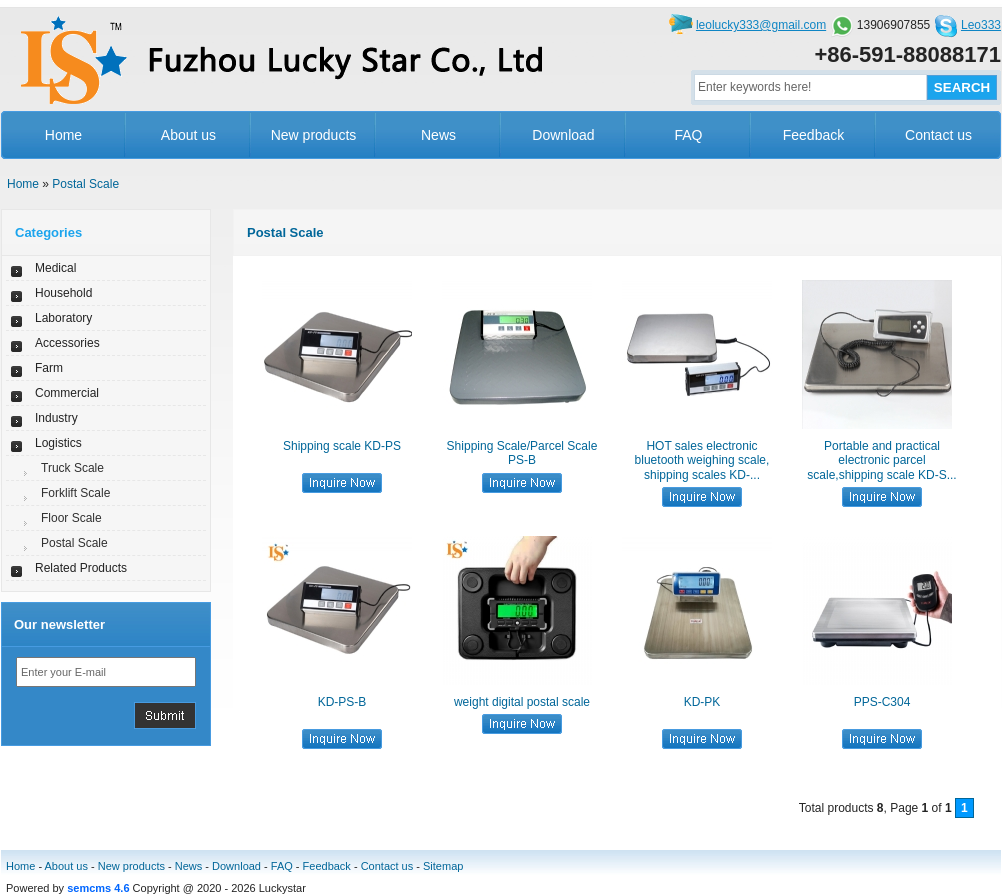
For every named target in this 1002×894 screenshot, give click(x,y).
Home (63, 135)
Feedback (813, 135)
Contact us (938, 135)
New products (314, 135)
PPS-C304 (882, 702)
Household (63, 293)
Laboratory (63, 318)
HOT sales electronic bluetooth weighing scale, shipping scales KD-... (702, 460)
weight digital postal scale (522, 702)
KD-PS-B (342, 702)
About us (188, 135)
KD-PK (702, 702)
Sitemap (443, 866)
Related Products (81, 568)
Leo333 (981, 25)
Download (563, 135)
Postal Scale (85, 184)
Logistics (58, 443)
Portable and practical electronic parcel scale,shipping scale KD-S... (881, 460)
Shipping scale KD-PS (342, 446)
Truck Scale (72, 468)
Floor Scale (71, 518)
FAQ (688, 135)
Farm (49, 368)
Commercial (67, 393)
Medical (55, 268)
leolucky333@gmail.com (761, 25)
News (438, 135)
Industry (56, 418)
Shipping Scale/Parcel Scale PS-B (522, 453)
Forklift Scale (75, 493)
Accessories (67, 343)
